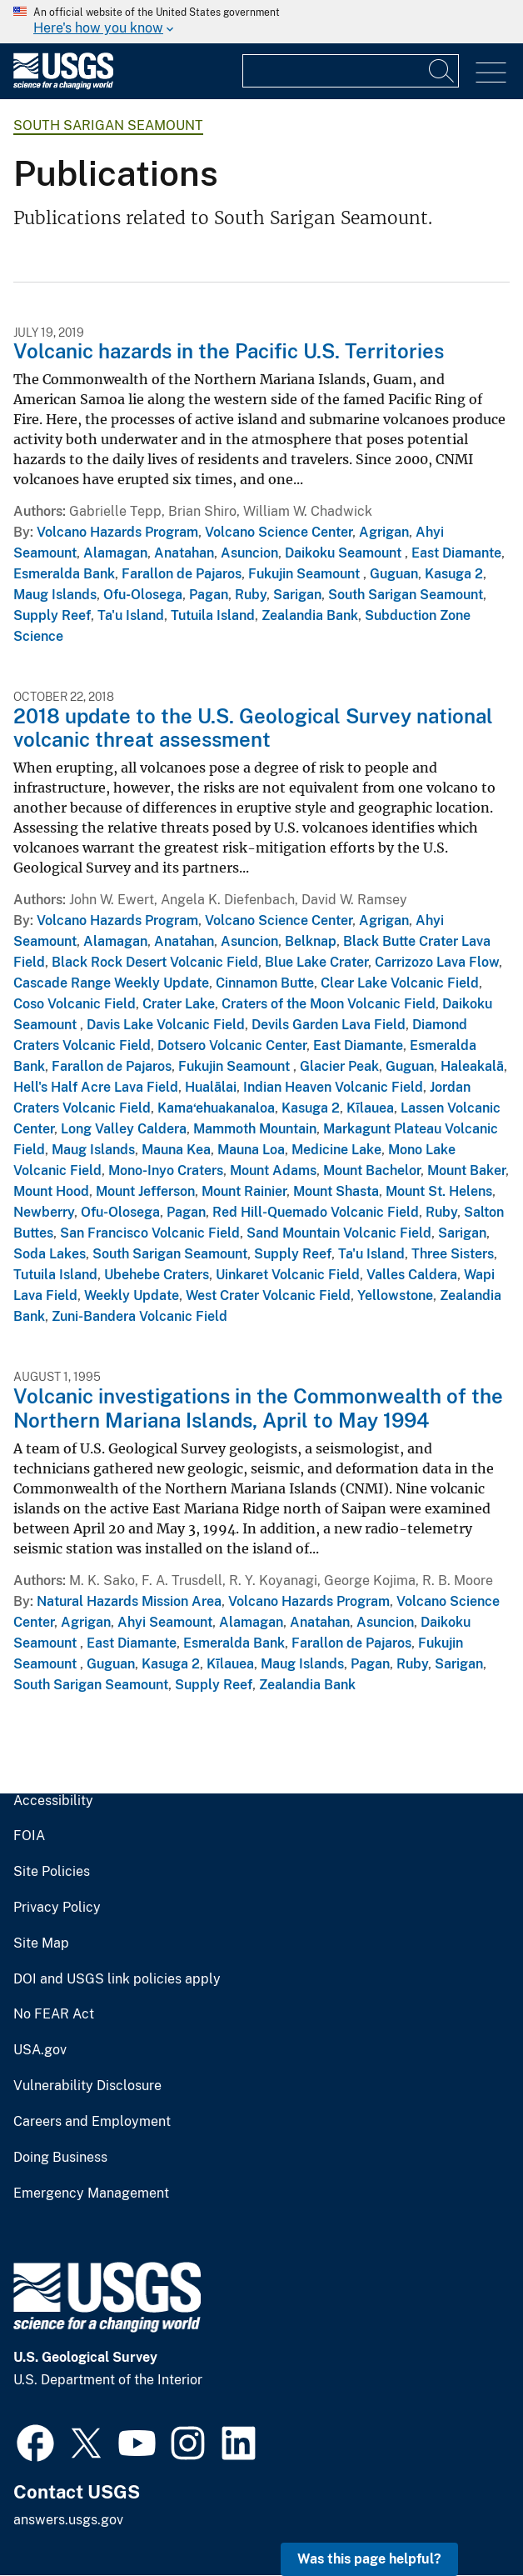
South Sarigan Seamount (108, 125)
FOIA (29, 1835)
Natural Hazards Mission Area (129, 1601)
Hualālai (211, 1087)
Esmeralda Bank (64, 574)
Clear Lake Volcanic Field (400, 983)
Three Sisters (452, 1254)
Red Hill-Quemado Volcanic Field (315, 1212)
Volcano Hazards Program (117, 532)
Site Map (41, 1943)
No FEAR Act (53, 2014)
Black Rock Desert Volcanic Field (155, 962)
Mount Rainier (244, 1191)
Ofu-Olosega (142, 595)
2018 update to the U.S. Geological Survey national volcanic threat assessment (253, 728)
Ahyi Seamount (164, 1622)
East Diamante (456, 553)
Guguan (394, 574)
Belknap (310, 941)
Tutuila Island (213, 615)
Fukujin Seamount (305, 574)
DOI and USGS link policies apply (117, 1979)
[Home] (63, 85)
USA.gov (40, 2050)
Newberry (43, 1212)
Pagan (208, 595)
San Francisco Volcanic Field (150, 1233)
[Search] (442, 71)
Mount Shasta (336, 1191)
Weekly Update (131, 1295)
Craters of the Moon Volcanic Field (329, 1004)
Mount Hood (51, 1191)
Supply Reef (52, 615)
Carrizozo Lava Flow (437, 962)
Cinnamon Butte (265, 983)
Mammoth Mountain (254, 1129)
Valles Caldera (411, 1275)
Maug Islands (55, 595)
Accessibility (53, 1800)
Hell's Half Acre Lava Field (95, 1087)
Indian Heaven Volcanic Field (333, 1087)
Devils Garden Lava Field (329, 1025)
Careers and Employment (92, 2121)
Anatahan (184, 553)
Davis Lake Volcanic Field (166, 1025)
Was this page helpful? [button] (369, 2559)
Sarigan (297, 595)
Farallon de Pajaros (182, 574)
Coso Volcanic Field (74, 1004)
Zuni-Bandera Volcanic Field (139, 1316)
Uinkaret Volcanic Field (288, 1275)
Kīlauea (370, 1108)
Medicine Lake (336, 1150)
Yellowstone (395, 1295)
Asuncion (249, 553)
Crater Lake (178, 1004)
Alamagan (115, 553)
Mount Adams (273, 1170)
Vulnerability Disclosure (87, 2085)
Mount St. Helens (439, 1191)
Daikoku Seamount (345, 553)
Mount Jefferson (145, 1191)
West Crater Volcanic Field (268, 1295)
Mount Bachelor (372, 1170)
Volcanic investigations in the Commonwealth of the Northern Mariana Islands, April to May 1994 (258, 1408)
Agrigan (384, 532)
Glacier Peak (339, 1066)
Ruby (250, 595)
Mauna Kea (176, 1150)
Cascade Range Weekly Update (111, 983)
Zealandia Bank (310, 615)
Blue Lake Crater (316, 962)
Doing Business (60, 2157)
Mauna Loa (251, 1150)
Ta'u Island (130, 615)
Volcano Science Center (278, 532)
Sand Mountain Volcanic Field (339, 1233)
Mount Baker (466, 1170)
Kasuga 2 (454, 574)
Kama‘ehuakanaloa (216, 1108)
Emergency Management (91, 2193)
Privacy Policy (57, 1907)
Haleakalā (472, 1066)
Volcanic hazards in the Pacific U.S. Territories (228, 351)
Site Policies (51, 1871)
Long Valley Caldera (124, 1129)
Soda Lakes (49, 1254)
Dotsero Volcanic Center (231, 1045)
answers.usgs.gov (68, 2520)
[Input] (350, 71)
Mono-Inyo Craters (165, 1170)
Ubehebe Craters (156, 1275)
